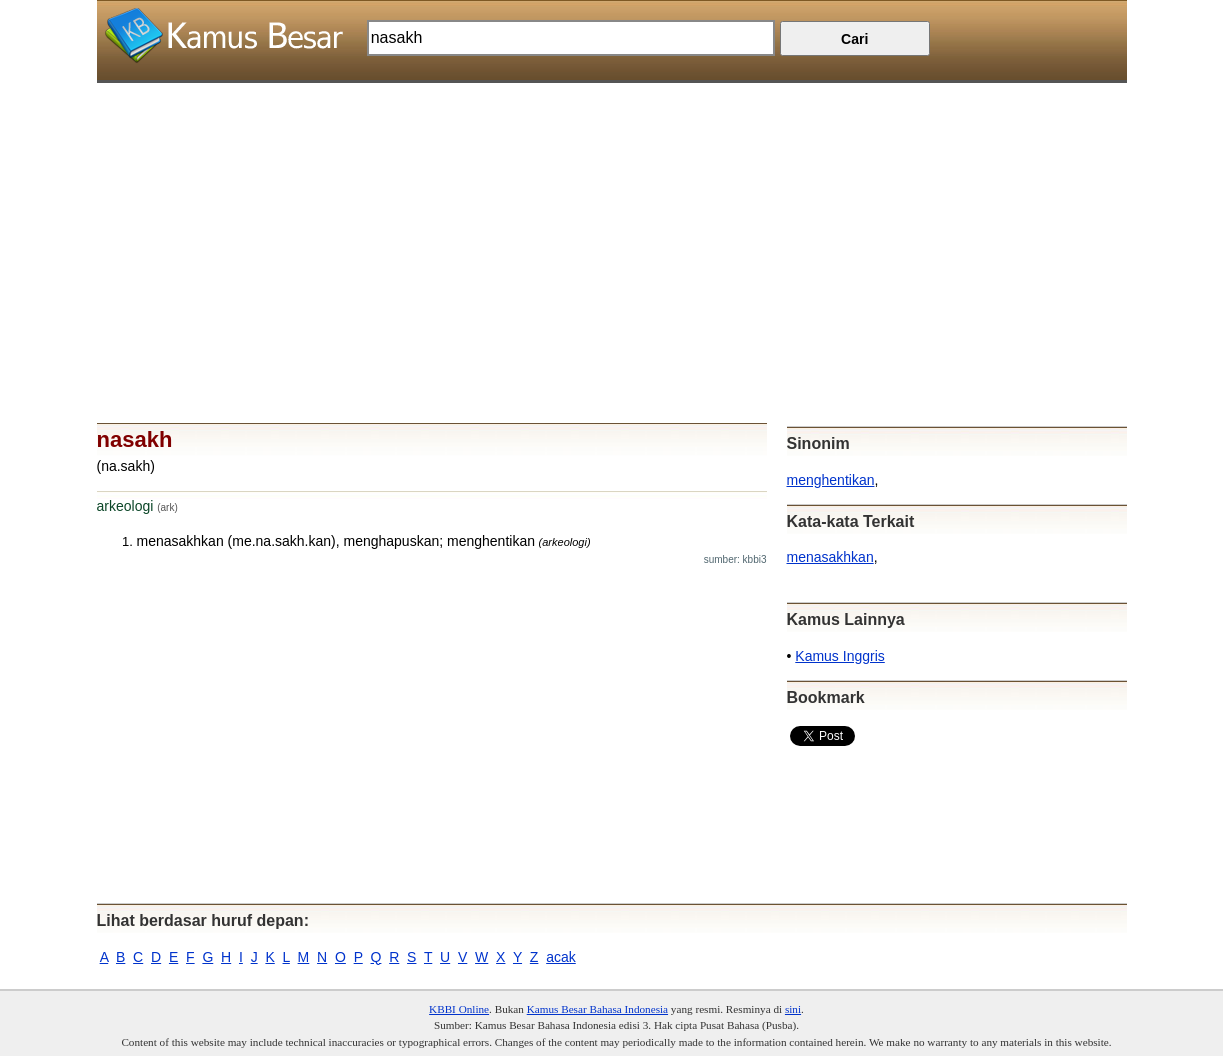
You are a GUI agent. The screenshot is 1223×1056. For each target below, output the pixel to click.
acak (561, 957)
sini (793, 1009)
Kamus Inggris (839, 656)
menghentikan (831, 480)
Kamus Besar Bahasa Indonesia (597, 1009)
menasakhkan (830, 557)
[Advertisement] (612, 223)
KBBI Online (459, 1009)
